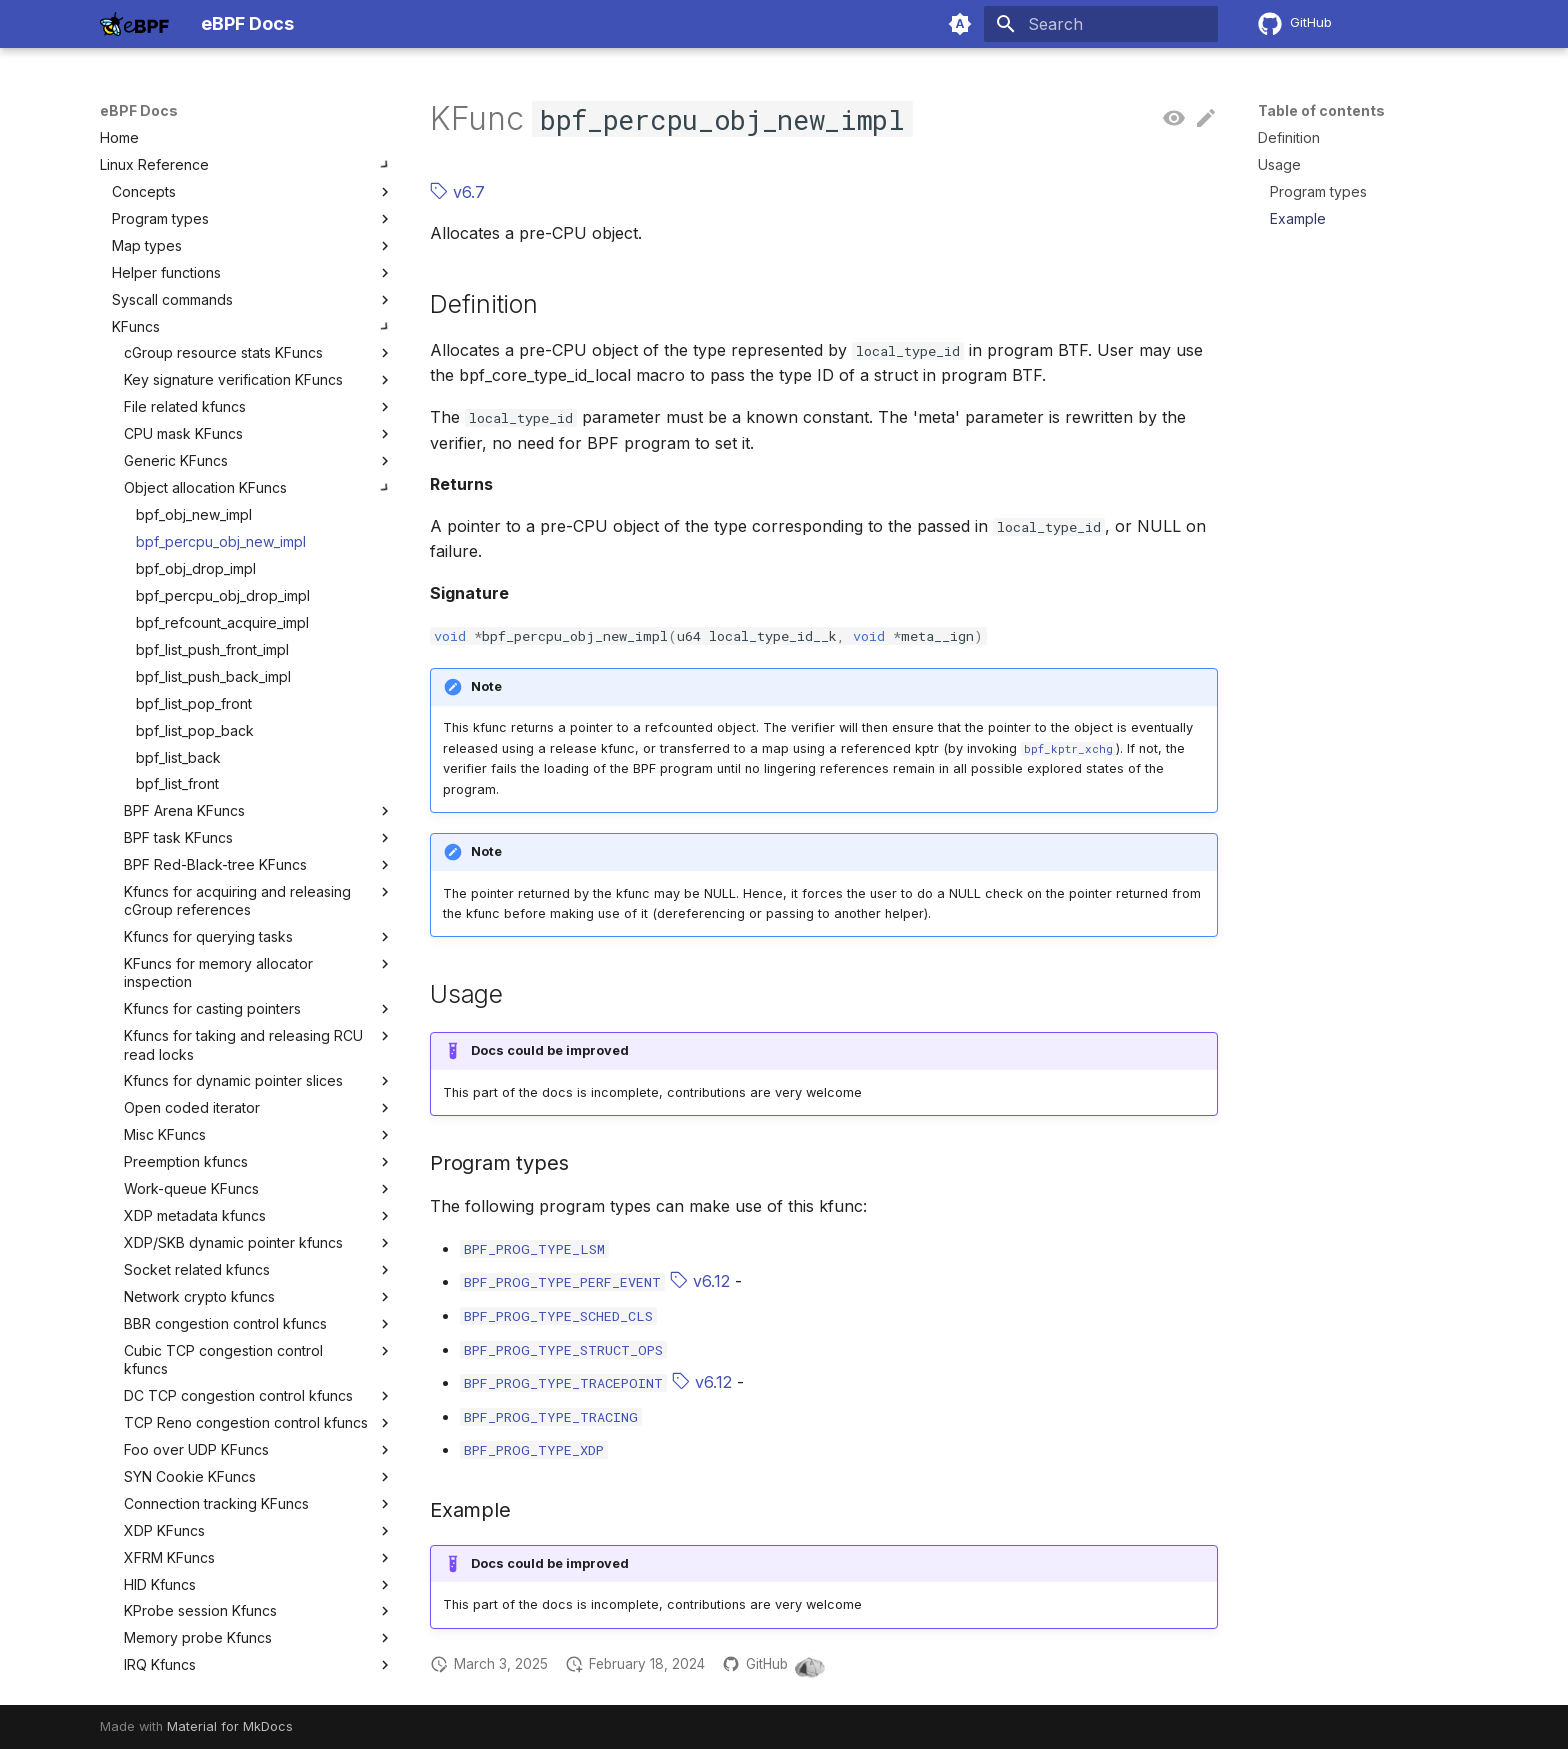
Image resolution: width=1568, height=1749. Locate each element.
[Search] (1101, 24)
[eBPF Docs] (134, 24)
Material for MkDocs (230, 1726)
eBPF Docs (139, 110)
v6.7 (457, 192)
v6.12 (700, 1281)
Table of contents (1321, 110)
